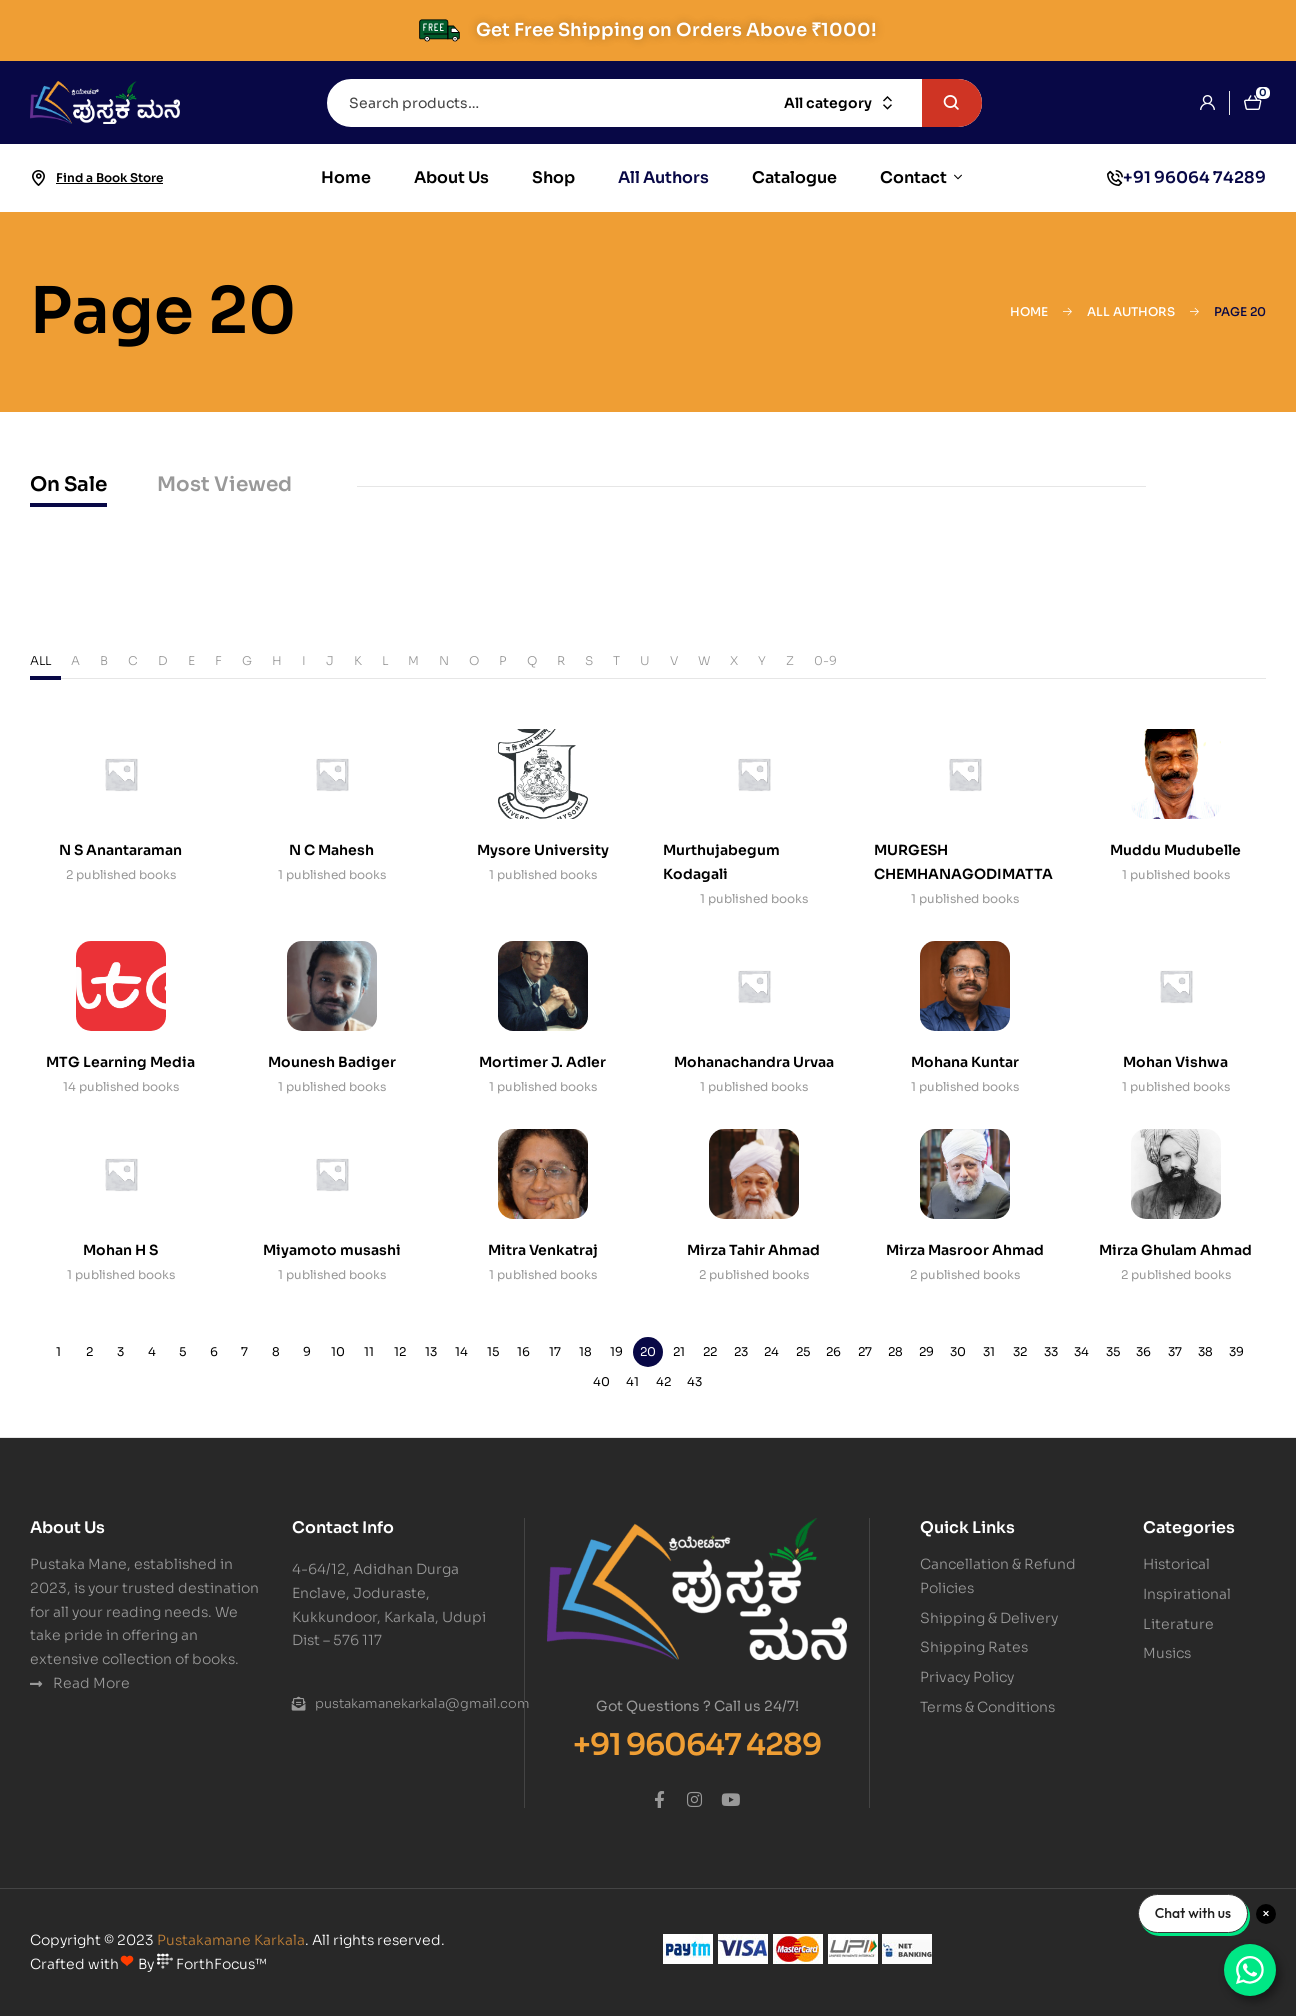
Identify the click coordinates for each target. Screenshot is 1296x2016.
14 (461, 1351)
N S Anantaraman (120, 850)
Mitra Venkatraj (543, 1250)
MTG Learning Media (120, 1062)
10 (338, 1351)
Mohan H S (120, 1250)
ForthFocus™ (212, 1964)
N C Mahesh (331, 850)
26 (833, 1351)
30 (958, 1351)
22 (710, 1351)
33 (1051, 1351)
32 (1020, 1351)
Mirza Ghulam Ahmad (1175, 1250)
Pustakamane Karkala (231, 1940)
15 (493, 1351)
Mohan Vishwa (1175, 1062)
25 (803, 1351)
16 (523, 1351)
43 (694, 1381)
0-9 (825, 660)
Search (952, 103)
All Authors (1131, 311)
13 (431, 1351)
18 (585, 1351)
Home (1029, 311)
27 (865, 1351)
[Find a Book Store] (38, 178)
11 (369, 1351)
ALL (40, 660)
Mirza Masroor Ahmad (965, 1250)
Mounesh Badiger (332, 1062)
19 (616, 1351)
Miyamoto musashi (332, 1250)
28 (895, 1351)
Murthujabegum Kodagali (721, 862)
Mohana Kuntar (965, 1062)
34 (1081, 1351)
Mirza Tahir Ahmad (753, 1250)
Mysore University (543, 850)
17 (555, 1351)
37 (1175, 1351)
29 (926, 1351)
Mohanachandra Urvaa (754, 1062)
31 (989, 1351)
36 (1143, 1351)
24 (771, 1351)
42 (663, 1381)
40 (601, 1381)
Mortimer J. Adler (542, 1062)
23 (741, 1351)
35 (1113, 1351)
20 (648, 1351)
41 (632, 1381)
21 (679, 1351)
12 (400, 1351)
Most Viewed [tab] (224, 484)
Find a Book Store (109, 177)
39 (1236, 1351)
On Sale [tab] (68, 484)
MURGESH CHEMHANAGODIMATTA (963, 862)
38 (1205, 1351)
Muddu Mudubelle (1175, 850)
